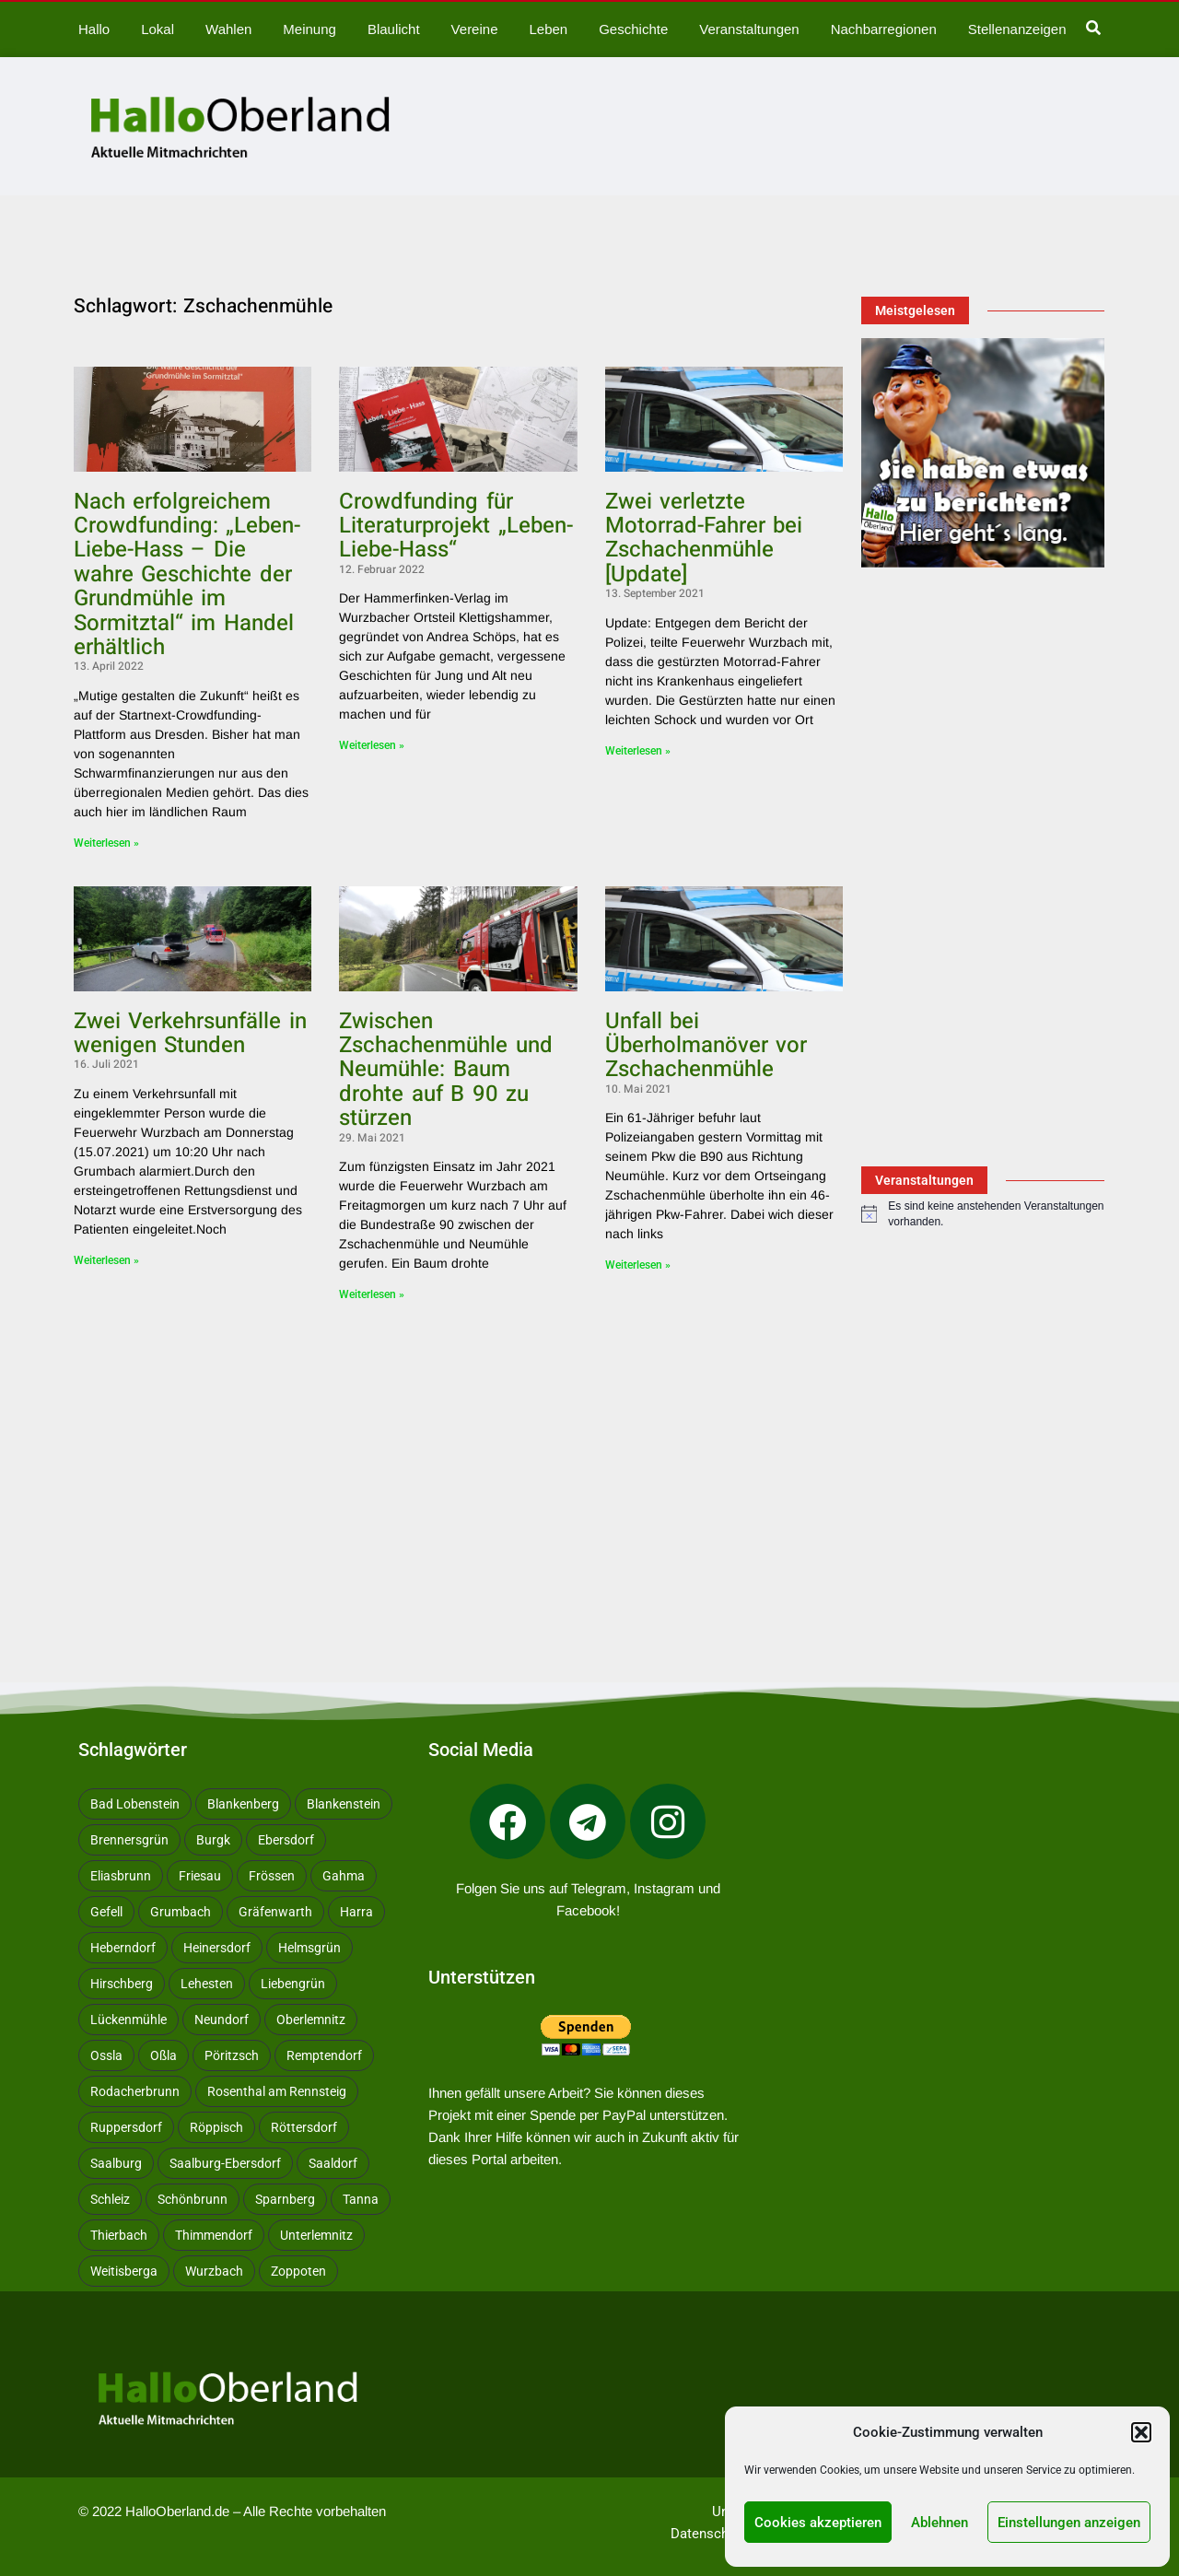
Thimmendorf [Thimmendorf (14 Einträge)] (213, 2235)
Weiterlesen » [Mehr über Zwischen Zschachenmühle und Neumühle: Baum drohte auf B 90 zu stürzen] (371, 1294)
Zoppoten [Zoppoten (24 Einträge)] (298, 2271)
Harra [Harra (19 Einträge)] (356, 1911)
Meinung (309, 29)
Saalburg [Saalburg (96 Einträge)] (116, 2163)
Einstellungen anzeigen (1069, 2522)
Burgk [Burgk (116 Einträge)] (213, 1839)
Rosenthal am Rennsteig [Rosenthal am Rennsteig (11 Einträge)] (276, 2091)
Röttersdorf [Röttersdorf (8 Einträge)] (304, 2127)
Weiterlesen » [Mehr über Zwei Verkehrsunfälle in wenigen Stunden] (106, 1260)
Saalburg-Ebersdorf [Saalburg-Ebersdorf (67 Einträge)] (225, 2163)
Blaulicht (394, 29)
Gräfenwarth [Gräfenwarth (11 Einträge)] (275, 1911)
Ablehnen (939, 2522)
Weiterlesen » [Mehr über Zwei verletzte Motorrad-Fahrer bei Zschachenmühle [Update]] (638, 750)
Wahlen (228, 29)
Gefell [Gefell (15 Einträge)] (106, 1911)
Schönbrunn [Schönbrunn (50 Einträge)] (193, 2199)
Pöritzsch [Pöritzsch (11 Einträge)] (231, 2055)
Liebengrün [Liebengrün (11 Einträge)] (293, 1983)
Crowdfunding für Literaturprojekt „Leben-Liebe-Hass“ (455, 526)
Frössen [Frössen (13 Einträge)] (272, 1875)
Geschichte (633, 29)
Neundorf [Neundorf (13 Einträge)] (221, 2019)
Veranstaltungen (749, 29)
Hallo (94, 29)
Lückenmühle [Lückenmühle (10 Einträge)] (128, 2019)
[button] (1141, 2432)
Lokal (157, 29)
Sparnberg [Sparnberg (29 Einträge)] (285, 2199)
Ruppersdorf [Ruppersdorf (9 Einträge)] (126, 2127)
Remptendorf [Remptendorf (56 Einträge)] (324, 2055)
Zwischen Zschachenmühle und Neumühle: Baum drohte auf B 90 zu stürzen (445, 1070)
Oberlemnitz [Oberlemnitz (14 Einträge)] (310, 2019)
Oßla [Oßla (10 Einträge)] (163, 2055)
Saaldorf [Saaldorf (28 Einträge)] (333, 2163)
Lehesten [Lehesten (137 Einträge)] (207, 1983)
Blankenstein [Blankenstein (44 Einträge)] (343, 1804)
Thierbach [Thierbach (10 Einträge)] (118, 2235)
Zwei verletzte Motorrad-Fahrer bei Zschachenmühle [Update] (703, 538)
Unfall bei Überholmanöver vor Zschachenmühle (706, 1045)
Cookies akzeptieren (817, 2522)
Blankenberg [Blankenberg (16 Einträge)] (243, 1804)
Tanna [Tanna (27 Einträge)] (361, 2199)
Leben (548, 29)
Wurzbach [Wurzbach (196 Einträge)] (214, 2271)
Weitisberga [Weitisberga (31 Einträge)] (124, 2271)
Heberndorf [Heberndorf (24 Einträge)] (123, 1947)
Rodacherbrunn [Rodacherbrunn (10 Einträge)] (135, 2091)
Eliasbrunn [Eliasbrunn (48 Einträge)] (120, 1875)
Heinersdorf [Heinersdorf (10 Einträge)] (217, 1947)
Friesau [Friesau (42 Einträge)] (200, 1875)
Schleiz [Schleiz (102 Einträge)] (110, 2199)
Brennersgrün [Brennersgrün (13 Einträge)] (129, 1839)
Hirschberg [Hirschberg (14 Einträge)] (121, 1983)
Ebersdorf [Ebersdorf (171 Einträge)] (286, 1839)
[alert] (982, 1214)
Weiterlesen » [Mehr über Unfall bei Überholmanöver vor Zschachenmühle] (638, 1265)
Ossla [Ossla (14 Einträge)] (106, 2055)
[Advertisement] (458, 1453)
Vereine (474, 29)
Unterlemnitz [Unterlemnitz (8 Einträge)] (316, 2235)
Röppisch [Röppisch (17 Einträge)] (216, 2127)
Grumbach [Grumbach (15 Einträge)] (180, 1911)
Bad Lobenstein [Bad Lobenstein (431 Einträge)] (135, 1804)
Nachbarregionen (884, 29)
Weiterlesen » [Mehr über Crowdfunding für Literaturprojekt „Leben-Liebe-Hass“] (371, 745)
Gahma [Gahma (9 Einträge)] (343, 1875)
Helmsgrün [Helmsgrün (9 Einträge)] (309, 1947)
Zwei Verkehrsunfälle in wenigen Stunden (190, 1033)
